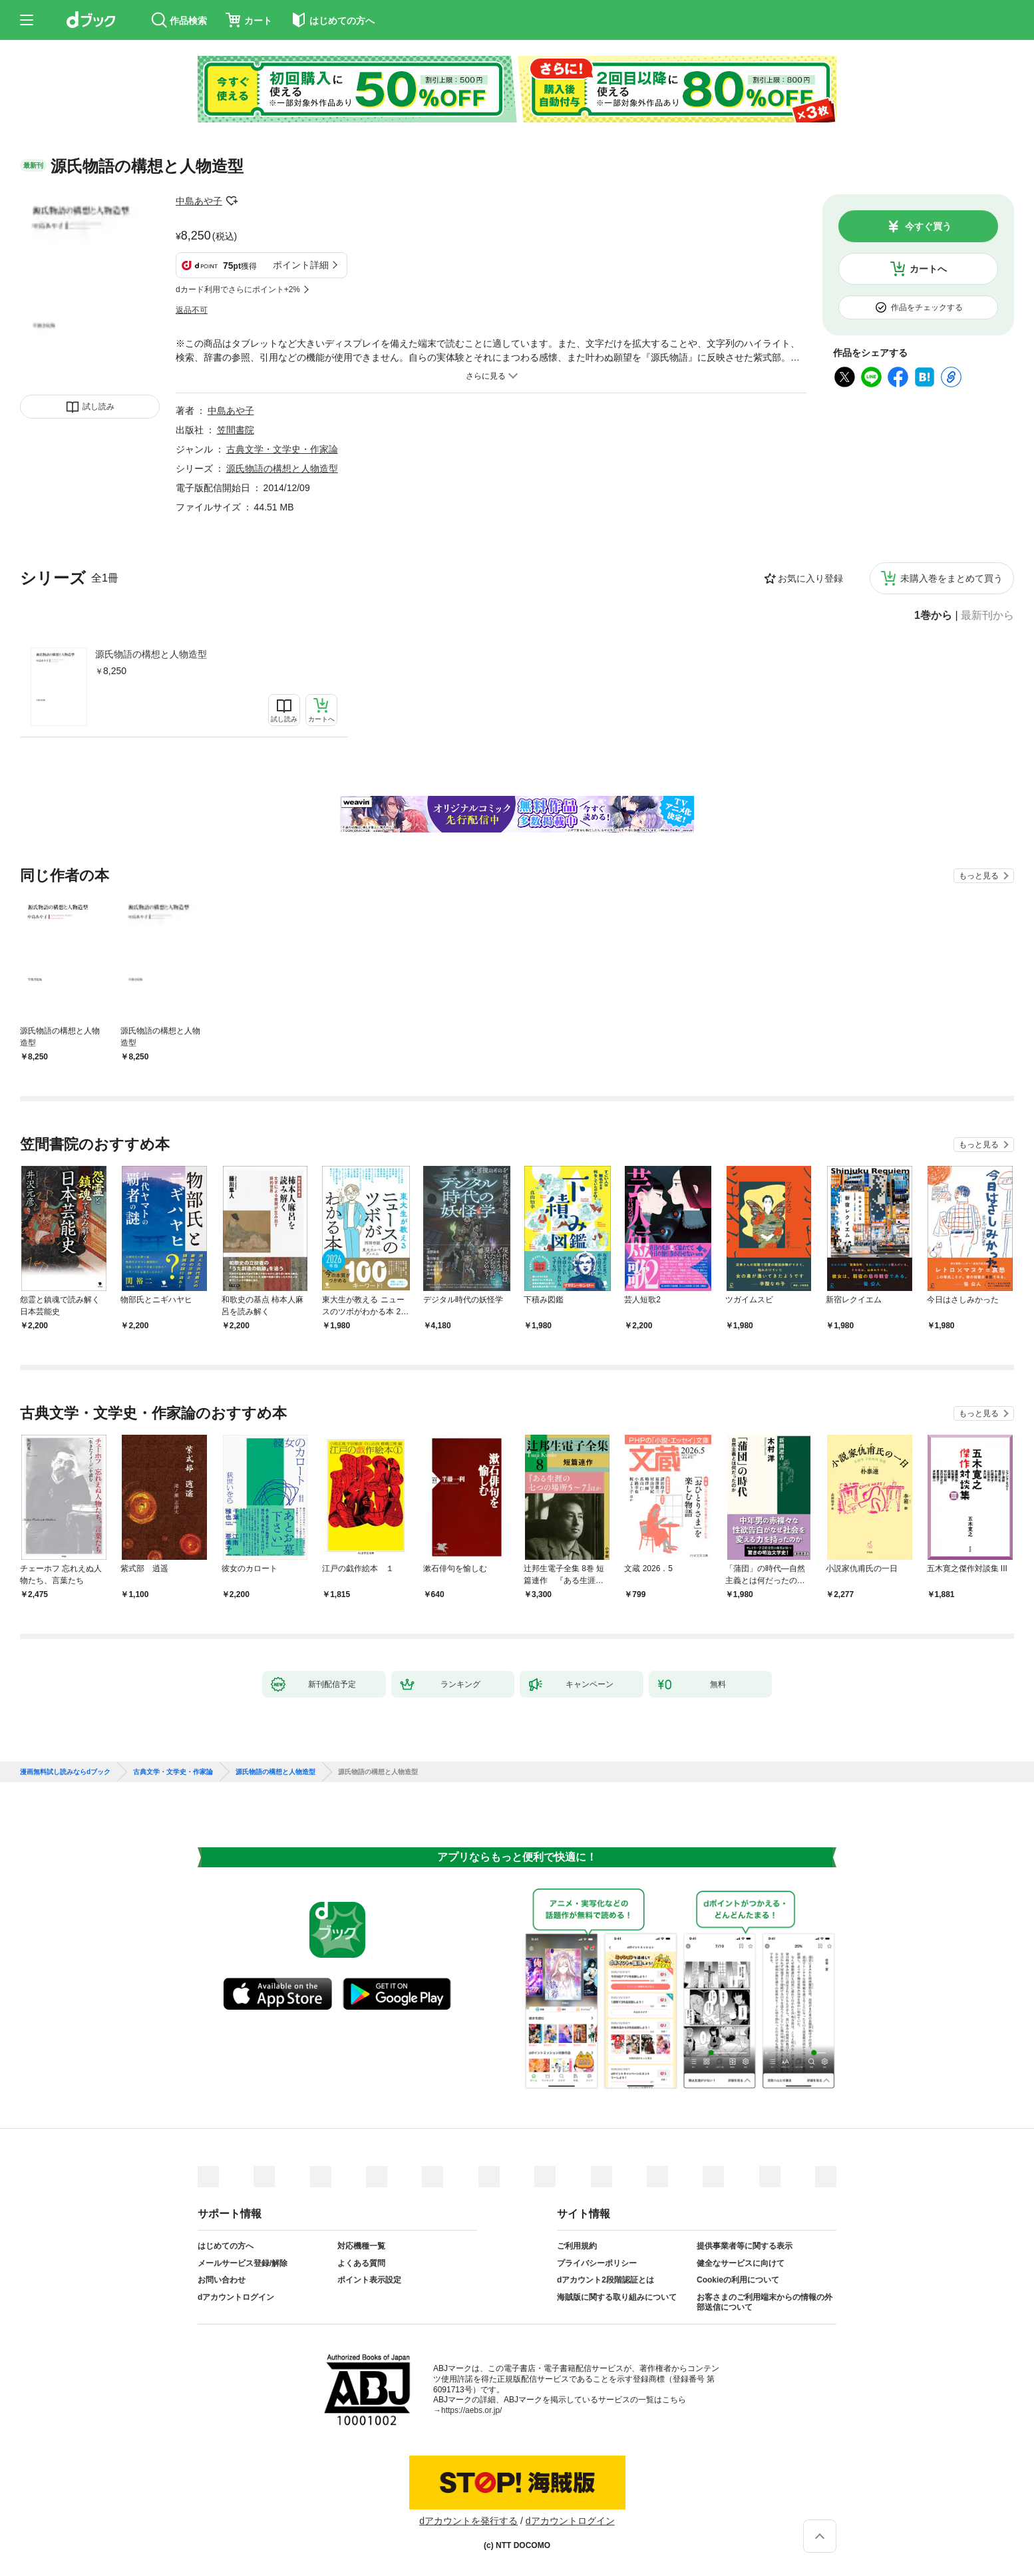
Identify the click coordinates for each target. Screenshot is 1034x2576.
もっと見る (979, 875)
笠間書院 (235, 430)
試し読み (98, 406)
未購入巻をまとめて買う (951, 578)
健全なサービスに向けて (740, 2263)
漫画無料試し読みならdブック (65, 1772)
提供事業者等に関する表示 (744, 2246)
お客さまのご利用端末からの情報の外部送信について (764, 2302)
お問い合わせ (222, 2280)
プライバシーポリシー (597, 2263)
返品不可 (192, 310)
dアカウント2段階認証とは (605, 2280)
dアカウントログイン (236, 2297)
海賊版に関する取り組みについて (617, 2297)
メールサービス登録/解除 (242, 2263)
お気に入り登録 (810, 578)
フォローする (231, 201)
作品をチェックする (927, 307)
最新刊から (987, 615)
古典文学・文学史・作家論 (282, 449)
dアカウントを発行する (468, 2520)
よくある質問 (361, 2263)
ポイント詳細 (301, 265)
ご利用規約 (577, 2246)
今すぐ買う (928, 226)
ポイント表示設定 (369, 2280)
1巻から (933, 615)
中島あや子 (199, 201)
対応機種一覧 (361, 2246)
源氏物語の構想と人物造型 (151, 654)
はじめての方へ (226, 2246)
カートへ (928, 269)
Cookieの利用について (738, 2280)
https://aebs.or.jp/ (471, 2410)
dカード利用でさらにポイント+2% (238, 289)
